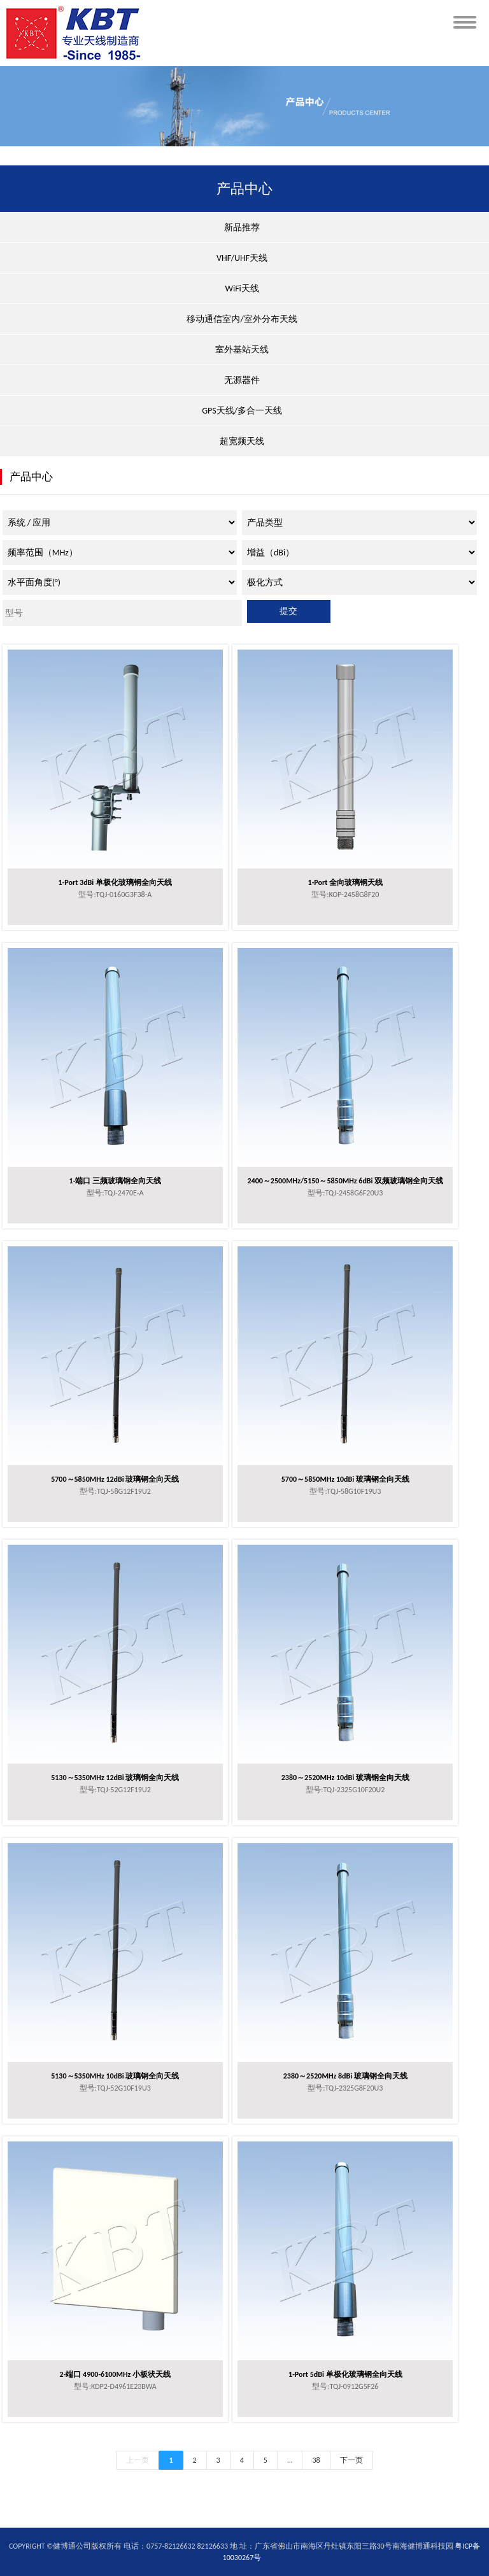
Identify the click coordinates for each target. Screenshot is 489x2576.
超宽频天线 (242, 441)
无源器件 (242, 380)
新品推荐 (242, 227)
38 (316, 2460)
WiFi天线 (242, 288)
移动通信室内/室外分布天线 (242, 319)
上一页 (137, 2460)
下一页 (351, 2460)
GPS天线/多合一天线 (242, 410)
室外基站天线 (242, 349)
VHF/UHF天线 (241, 258)
